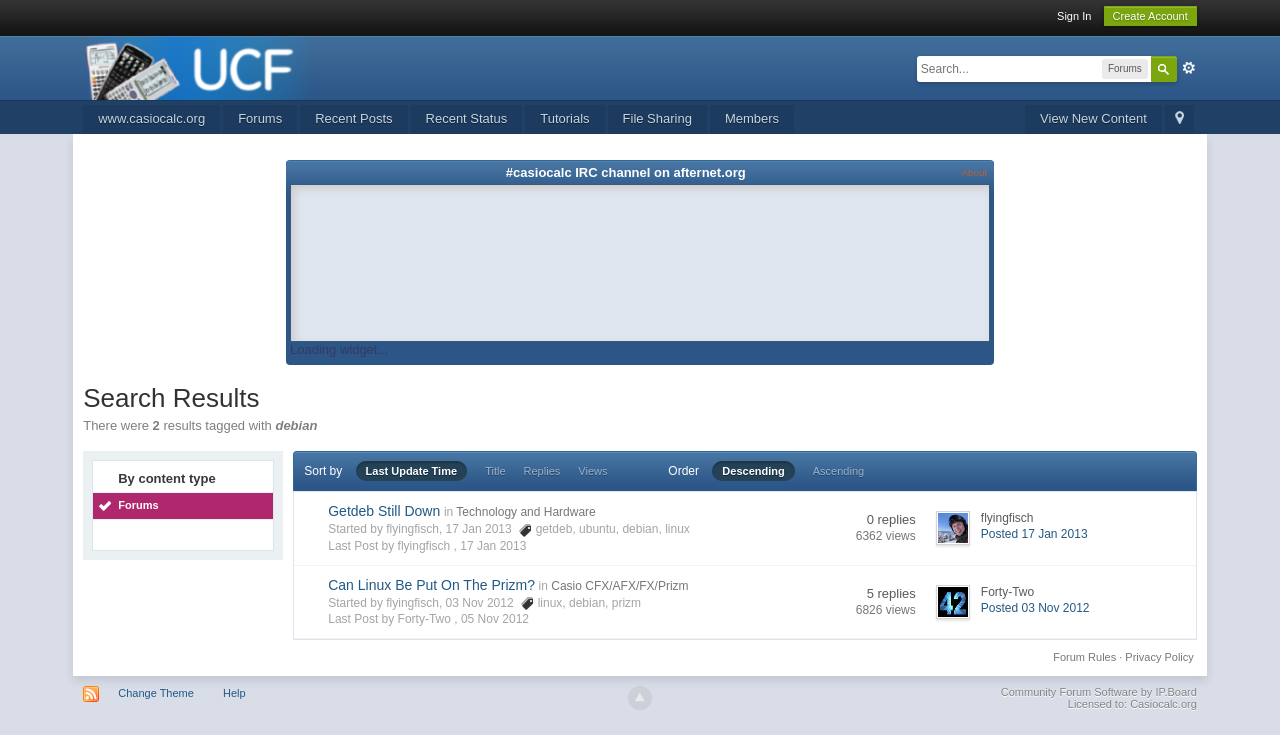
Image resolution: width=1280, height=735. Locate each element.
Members (752, 118)
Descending (753, 471)
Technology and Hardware (525, 512)
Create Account (1150, 16)
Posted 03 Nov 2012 (1035, 608)
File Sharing (657, 118)
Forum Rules (1084, 657)
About (974, 172)
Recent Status (467, 118)
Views (592, 471)
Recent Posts (353, 118)
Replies (542, 471)
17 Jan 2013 (493, 546)
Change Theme (156, 693)
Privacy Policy (1159, 657)
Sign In (1074, 16)
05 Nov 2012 (495, 619)
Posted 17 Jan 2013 (1034, 534)
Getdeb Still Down (384, 511)
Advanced (1189, 68)
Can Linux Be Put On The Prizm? (431, 585)
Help (234, 693)
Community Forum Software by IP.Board (1099, 692)
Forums (260, 118)
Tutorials (564, 118)
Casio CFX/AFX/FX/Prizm (619, 586)
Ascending (838, 471)
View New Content (1093, 118)
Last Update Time (412, 471)
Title (495, 471)
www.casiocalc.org (151, 118)
